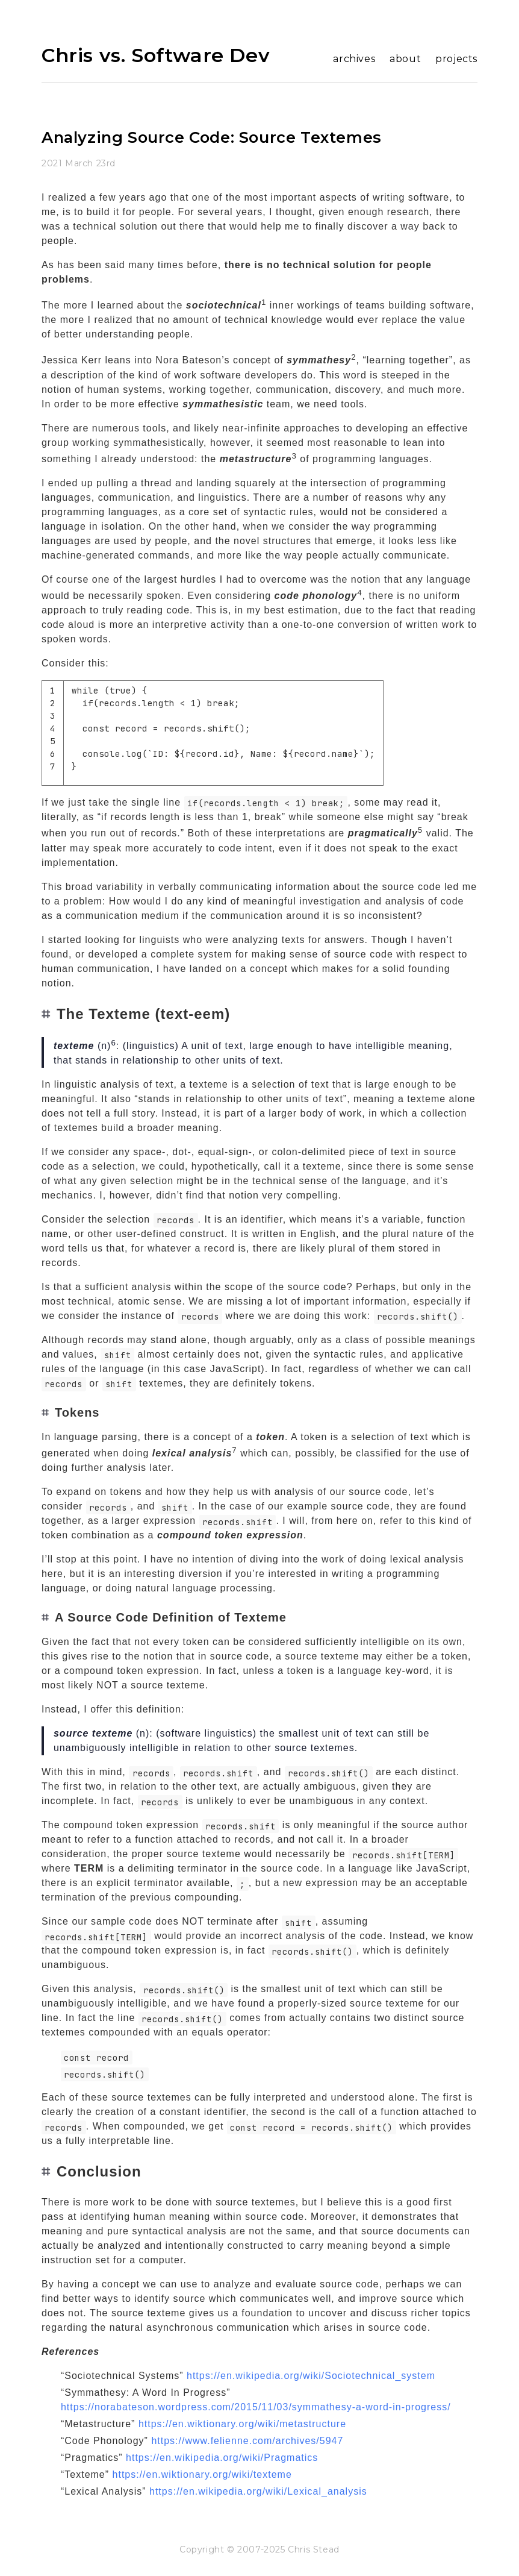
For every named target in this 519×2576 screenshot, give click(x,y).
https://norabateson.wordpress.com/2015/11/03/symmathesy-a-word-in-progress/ (256, 2407)
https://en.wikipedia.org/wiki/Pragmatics (222, 2457)
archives (354, 58)
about (405, 58)
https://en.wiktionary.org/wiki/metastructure (242, 2424)
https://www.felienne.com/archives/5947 (247, 2441)
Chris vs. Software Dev (156, 55)
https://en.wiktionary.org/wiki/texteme (202, 2474)
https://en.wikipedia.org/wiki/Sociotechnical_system (311, 2376)
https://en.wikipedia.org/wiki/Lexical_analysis (258, 2491)
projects (456, 58)
